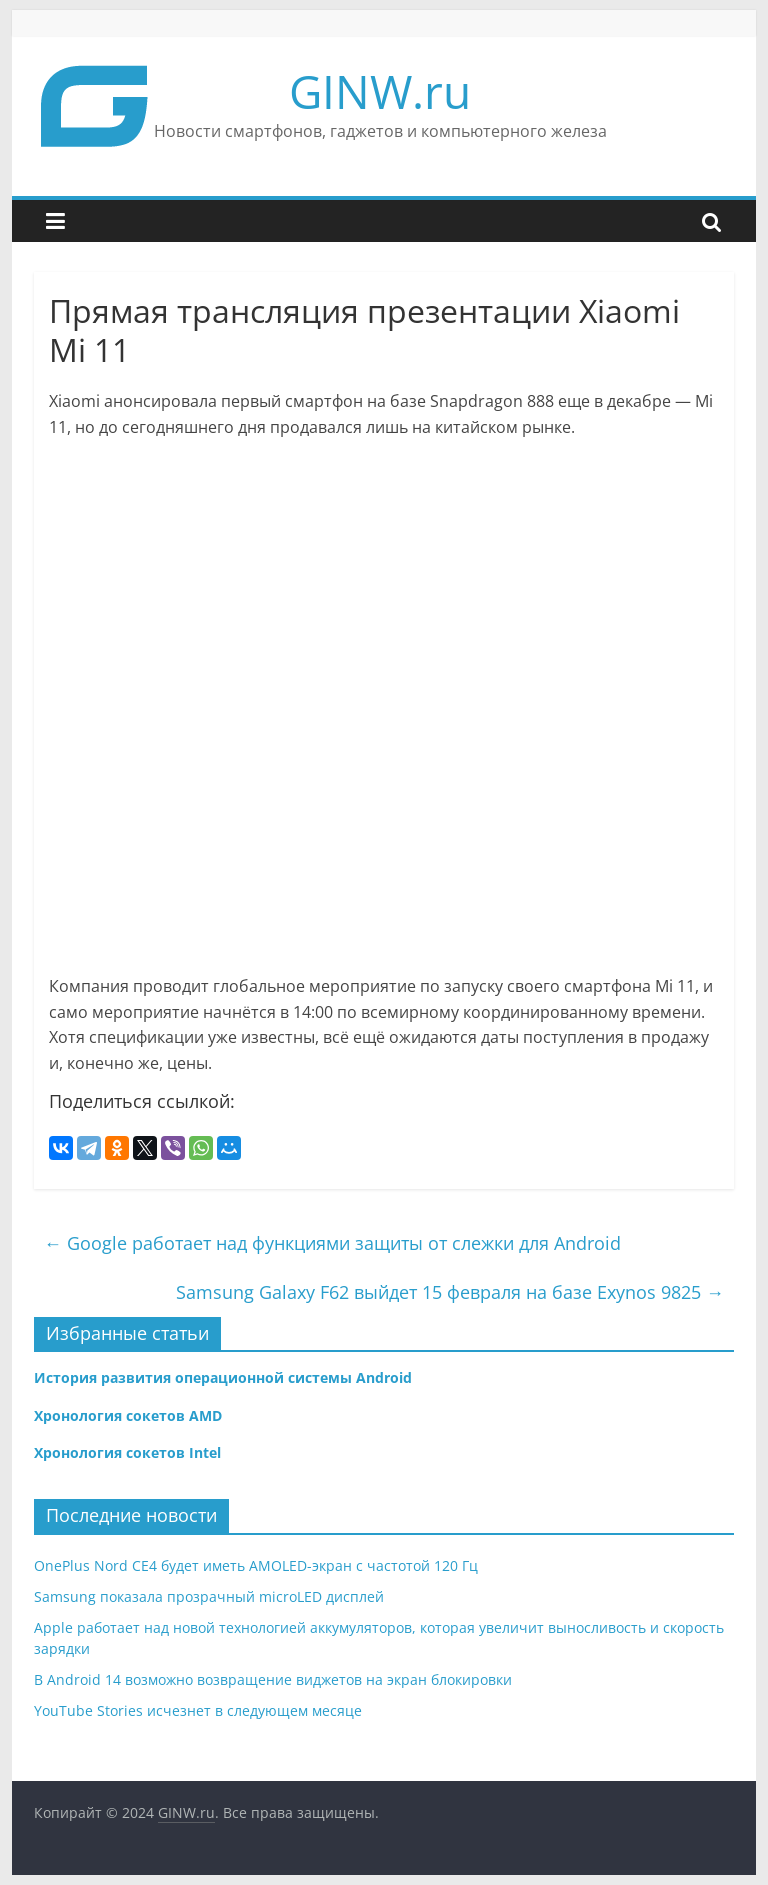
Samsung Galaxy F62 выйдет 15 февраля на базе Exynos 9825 (450, 1292)
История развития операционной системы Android (223, 1377)
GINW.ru (380, 91)
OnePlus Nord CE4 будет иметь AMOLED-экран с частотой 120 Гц (256, 1565)
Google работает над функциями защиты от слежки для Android (332, 1243)
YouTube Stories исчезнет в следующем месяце (198, 1710)
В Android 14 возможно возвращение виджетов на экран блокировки (273, 1679)
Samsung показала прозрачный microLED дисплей (209, 1596)
